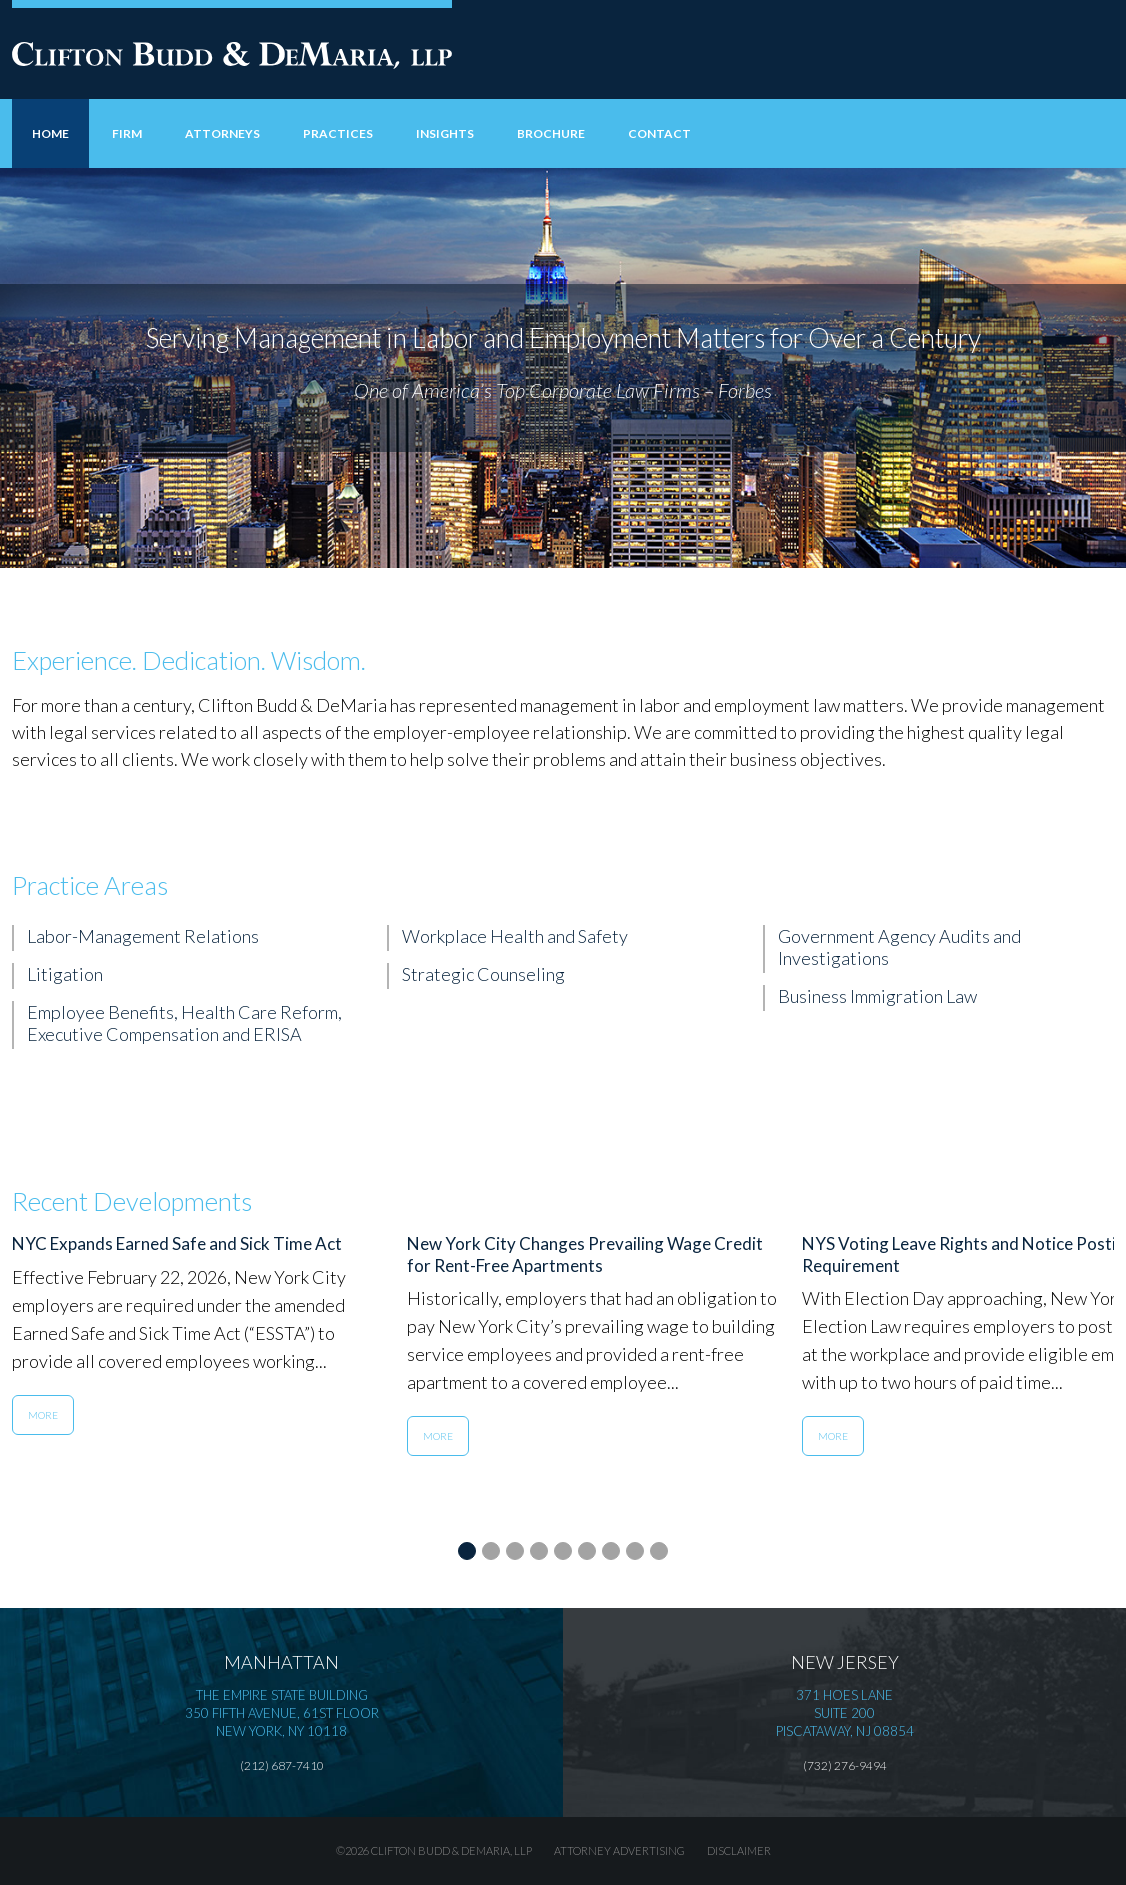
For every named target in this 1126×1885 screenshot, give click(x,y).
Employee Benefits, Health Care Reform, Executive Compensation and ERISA (184, 1023)
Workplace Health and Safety (515, 936)
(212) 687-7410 (282, 1765)
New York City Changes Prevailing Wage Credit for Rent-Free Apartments (585, 1254)
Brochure (551, 133)
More (43, 1415)
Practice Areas (90, 885)
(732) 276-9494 (845, 1765)
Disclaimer (739, 1850)
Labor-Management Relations (143, 936)
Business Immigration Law (877, 996)
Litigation (65, 974)
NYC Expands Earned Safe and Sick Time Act (177, 1243)
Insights (445, 133)
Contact (659, 133)
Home (50, 133)
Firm (127, 133)
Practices (338, 133)
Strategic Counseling (483, 974)
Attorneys (222, 133)
